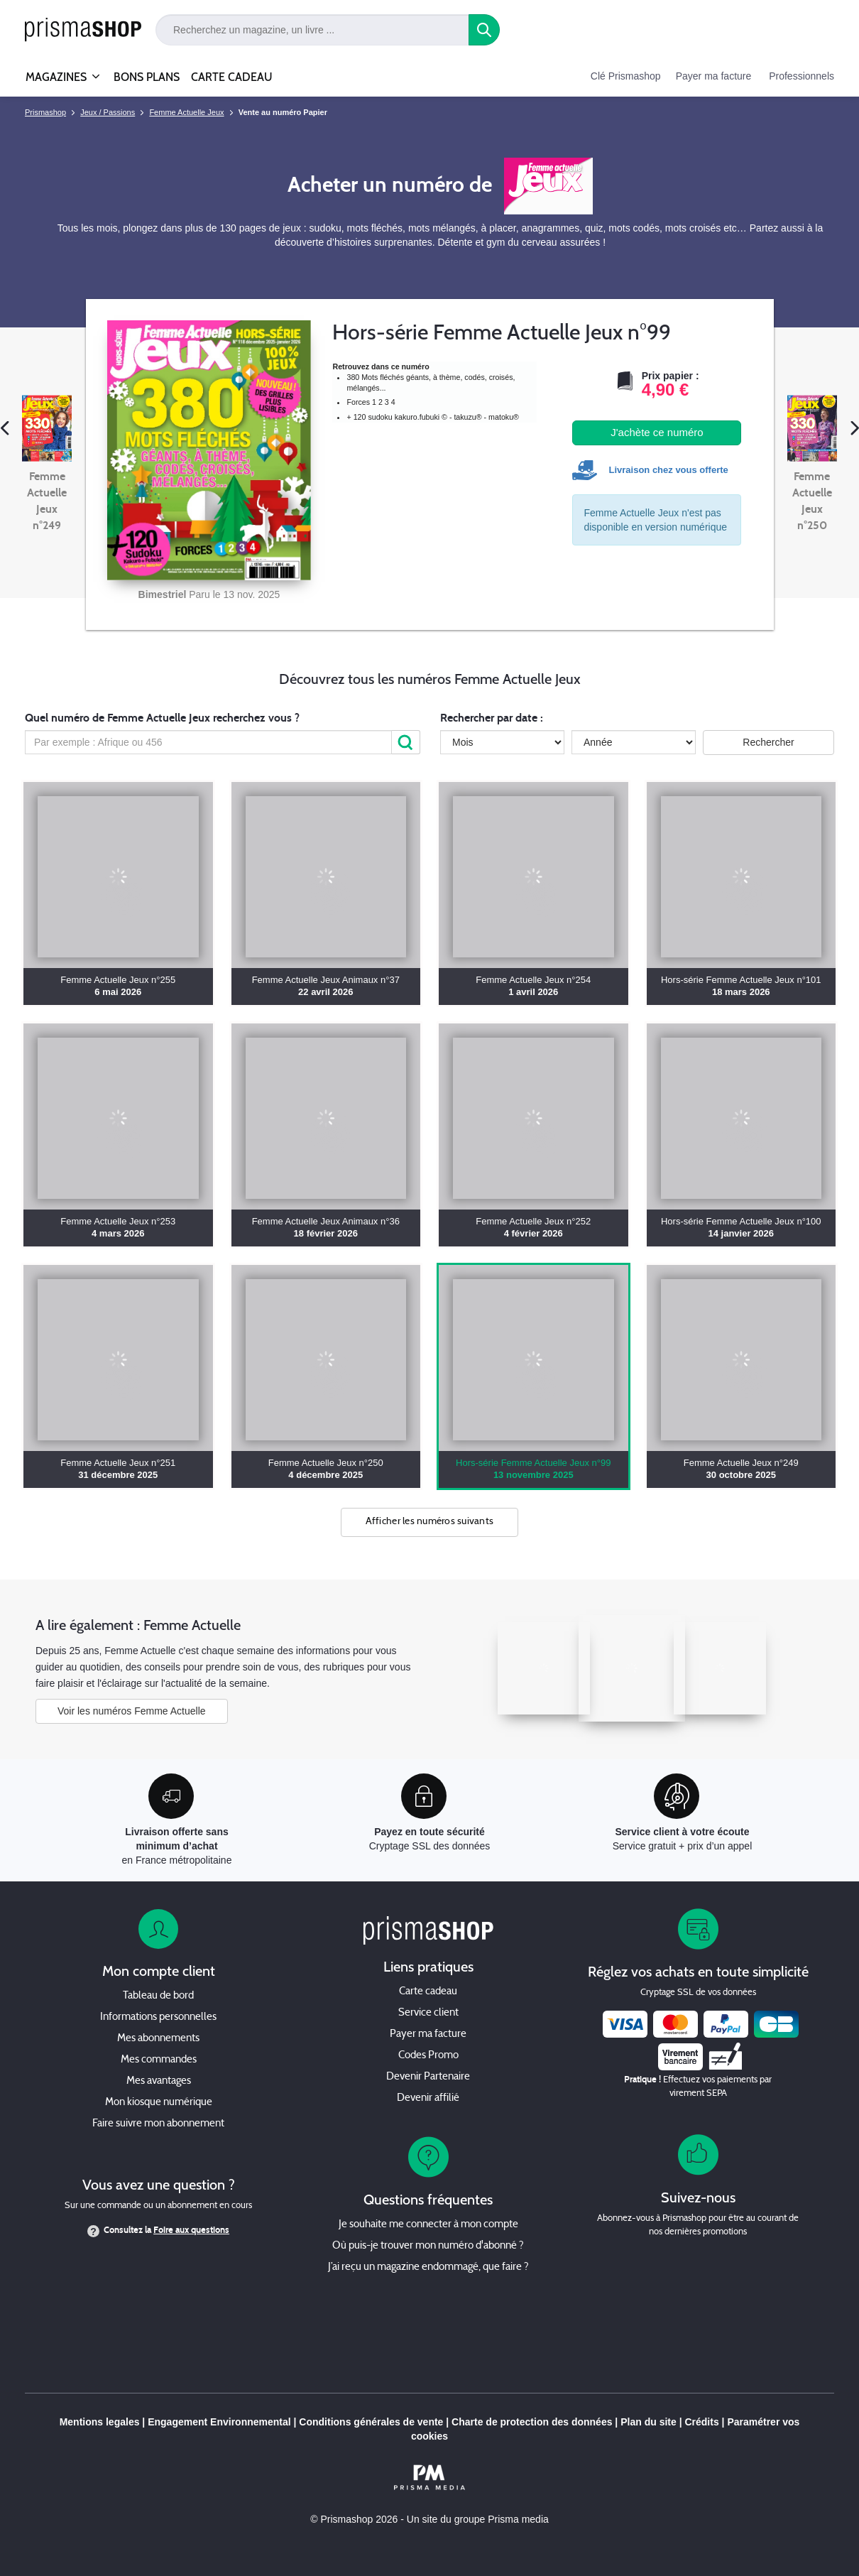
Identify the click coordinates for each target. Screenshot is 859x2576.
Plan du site (648, 2422)
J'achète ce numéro (657, 432)
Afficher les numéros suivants (430, 1521)
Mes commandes (159, 2060)
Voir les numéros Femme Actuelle (132, 1711)
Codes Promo (428, 2055)
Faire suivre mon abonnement (158, 2124)
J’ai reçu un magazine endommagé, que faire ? (428, 2267)
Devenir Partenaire (428, 2077)
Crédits (701, 2422)
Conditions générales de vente (371, 2422)
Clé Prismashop (626, 76)
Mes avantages (158, 2081)
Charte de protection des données (532, 2422)
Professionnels (801, 76)
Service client (428, 2013)
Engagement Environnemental (219, 2422)
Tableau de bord (158, 1996)
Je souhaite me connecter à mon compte (428, 2224)
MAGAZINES (56, 71)
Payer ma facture (714, 76)
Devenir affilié (428, 2098)
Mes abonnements (158, 2038)
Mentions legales (100, 2422)
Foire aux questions (191, 2230)
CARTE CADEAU (232, 77)
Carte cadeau (428, 1992)
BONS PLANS (147, 77)
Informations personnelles (158, 2017)
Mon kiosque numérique (158, 2102)
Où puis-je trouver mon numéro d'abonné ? (428, 2246)
